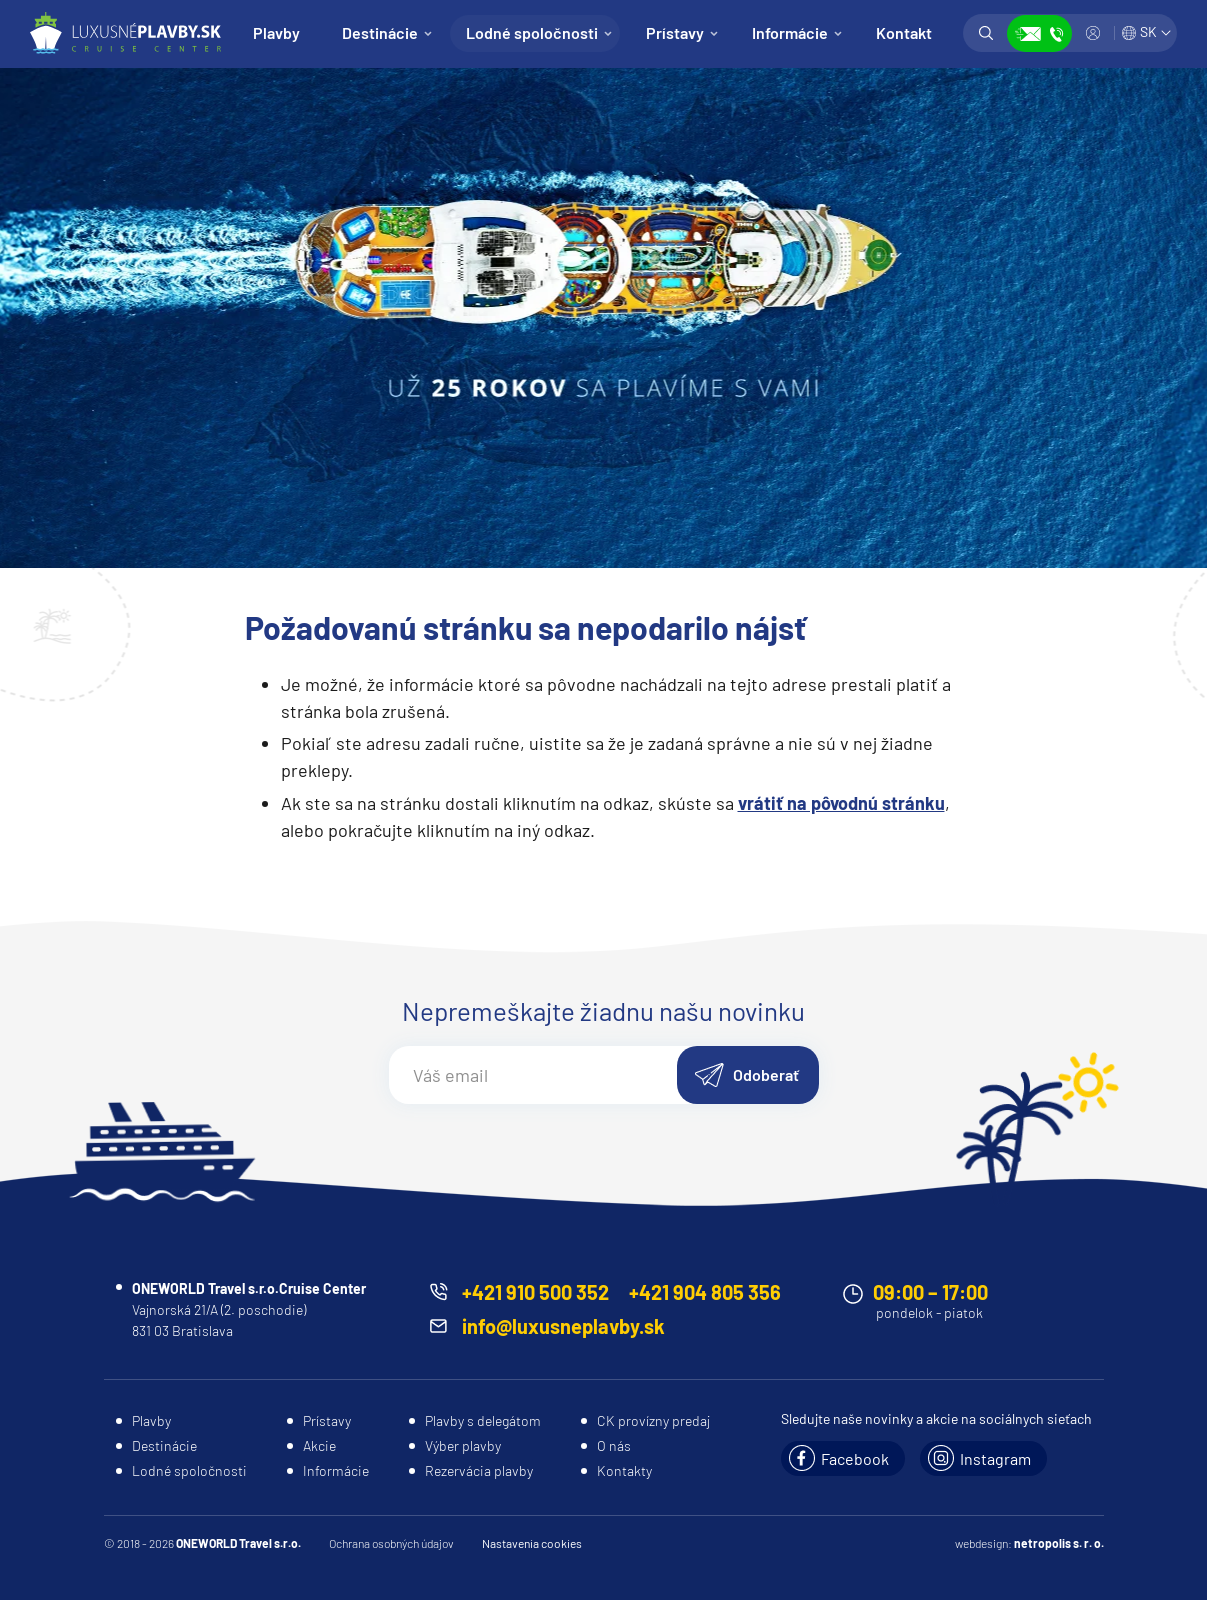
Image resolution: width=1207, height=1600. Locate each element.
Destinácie (380, 32)
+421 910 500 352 (535, 1292)
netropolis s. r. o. (1059, 1543)
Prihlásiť (1093, 33)
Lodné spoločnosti (532, 32)
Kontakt (904, 32)
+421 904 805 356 (705, 1292)
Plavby (276, 32)
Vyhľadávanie (986, 33)
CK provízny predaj (653, 1420)
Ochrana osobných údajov (391, 1543)
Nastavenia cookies (532, 1543)
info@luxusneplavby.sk (563, 1326)
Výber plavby (463, 1445)
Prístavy (675, 32)
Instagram (995, 1458)
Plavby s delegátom (483, 1420)
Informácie (790, 32)
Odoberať (766, 1074)
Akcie (319, 1445)
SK (1148, 31)
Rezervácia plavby (479, 1470)
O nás (614, 1445)
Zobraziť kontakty (1039, 33)
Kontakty (624, 1470)
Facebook (855, 1458)
